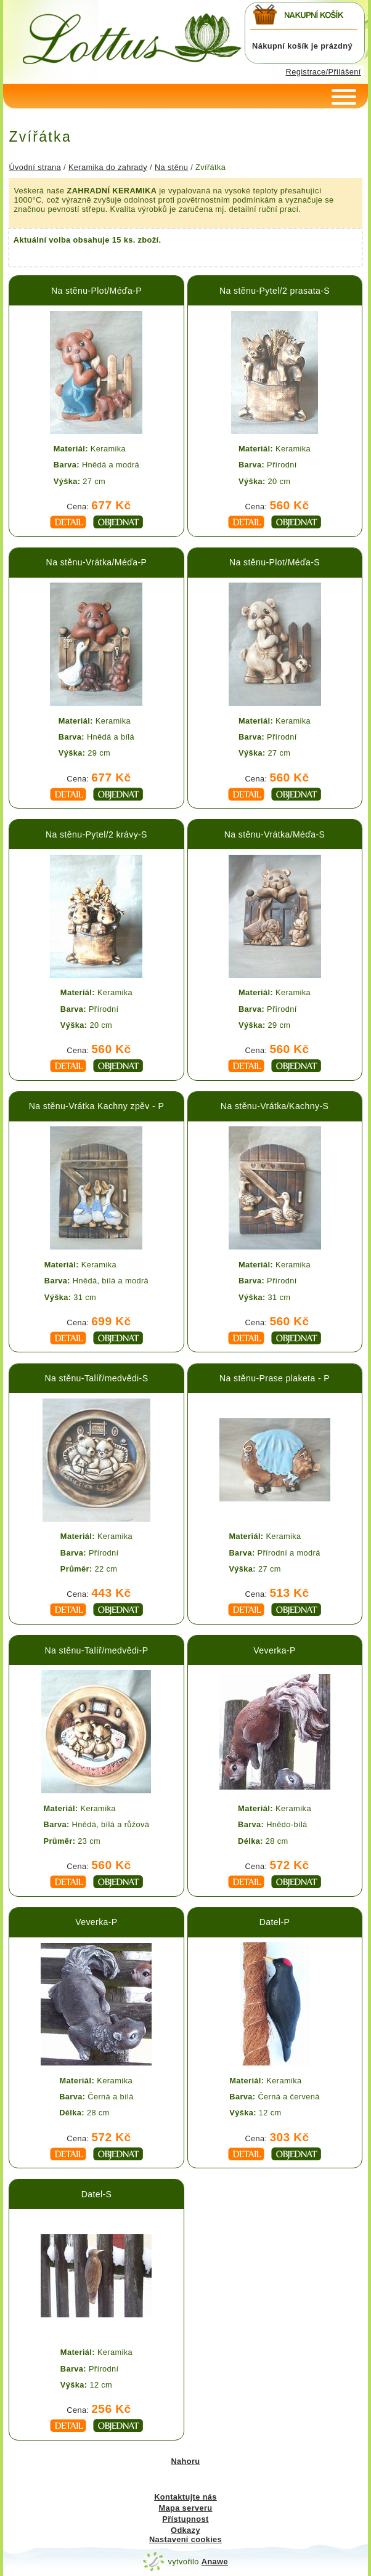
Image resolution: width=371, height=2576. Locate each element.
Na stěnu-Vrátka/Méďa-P (96, 562)
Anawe (215, 2561)
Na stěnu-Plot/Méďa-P (96, 291)
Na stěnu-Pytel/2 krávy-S (96, 834)
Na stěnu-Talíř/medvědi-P (96, 1650)
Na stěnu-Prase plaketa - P (274, 1378)
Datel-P (274, 1922)
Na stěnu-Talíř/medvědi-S (96, 1378)
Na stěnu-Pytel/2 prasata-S (274, 291)
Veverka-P (274, 1650)
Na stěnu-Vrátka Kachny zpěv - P (97, 1106)
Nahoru (185, 2461)
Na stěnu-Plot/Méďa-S (274, 562)
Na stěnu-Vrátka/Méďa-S (274, 834)
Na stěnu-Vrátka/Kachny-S (274, 1106)
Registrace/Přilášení (323, 71)
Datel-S (96, 2194)
